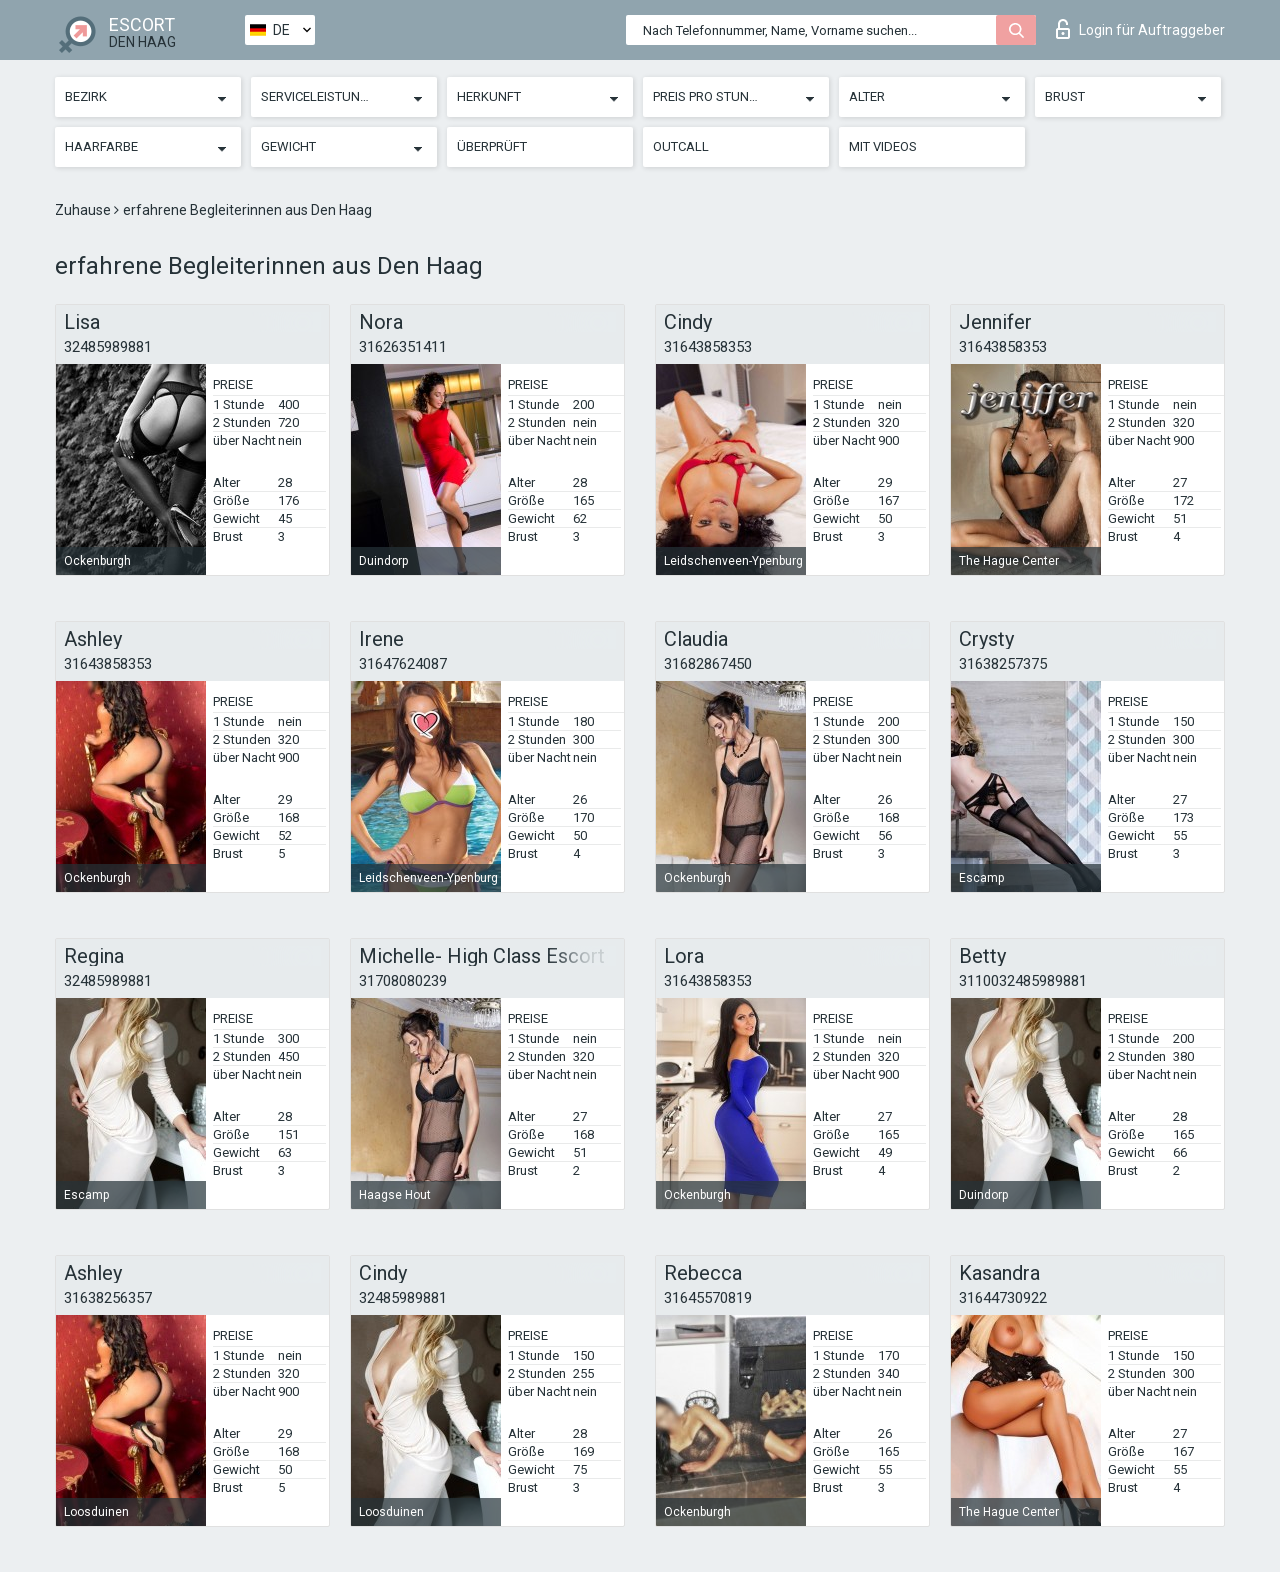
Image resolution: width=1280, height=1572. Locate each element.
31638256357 (108, 1298)
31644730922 (1003, 1298)
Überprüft (492, 146)
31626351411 (403, 347)
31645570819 (708, 1298)
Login (1140, 29)
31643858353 (708, 347)
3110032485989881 (1023, 981)
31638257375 (1003, 664)
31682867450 (708, 664)
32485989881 (108, 347)
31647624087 (403, 664)
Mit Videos (883, 146)
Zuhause (84, 210)
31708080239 (403, 981)
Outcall (681, 146)
